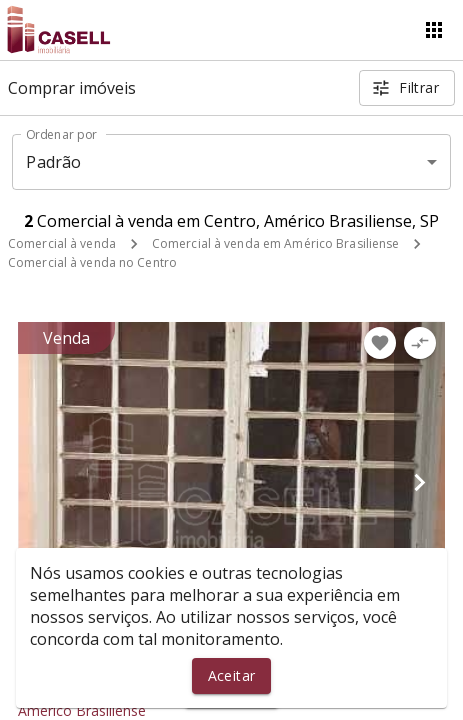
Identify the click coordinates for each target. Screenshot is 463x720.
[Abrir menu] (434, 30)
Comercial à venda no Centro (92, 262)
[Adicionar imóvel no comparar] (420, 343)
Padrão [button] (53, 162)
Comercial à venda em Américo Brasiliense (276, 243)
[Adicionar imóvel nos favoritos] (380, 343)
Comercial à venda (62, 243)
